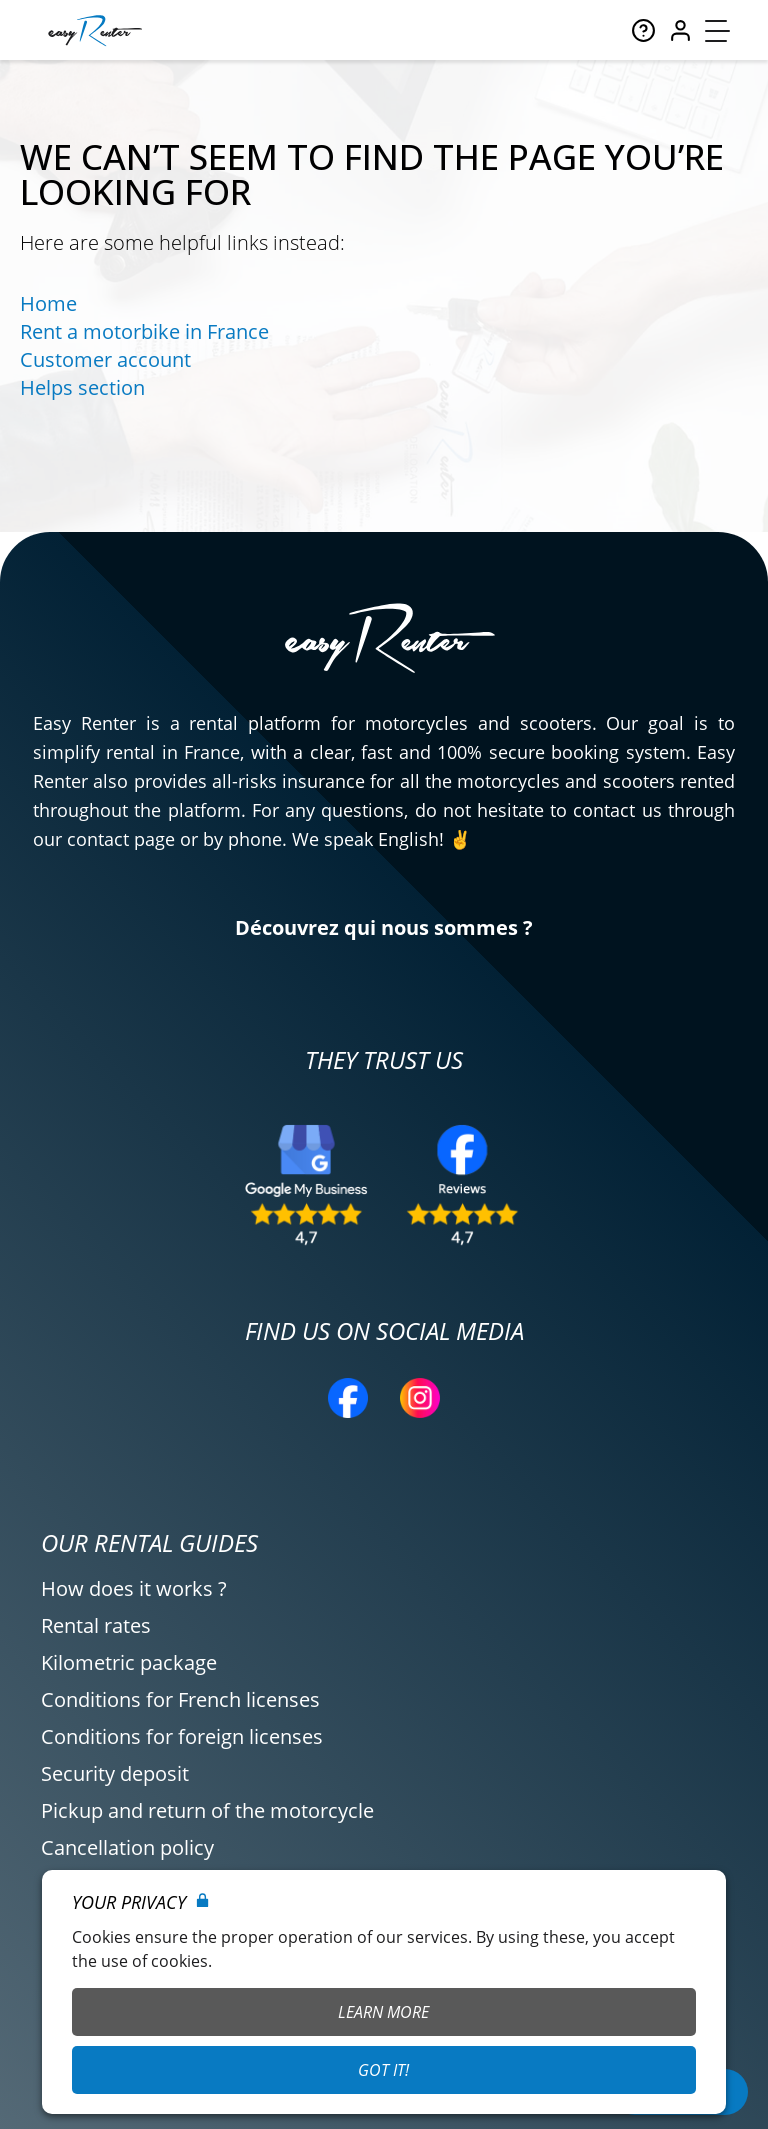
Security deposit (115, 1773)
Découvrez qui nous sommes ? (384, 927)
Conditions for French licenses (180, 1699)
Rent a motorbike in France (144, 331)
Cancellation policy (127, 1847)
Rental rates (96, 1625)
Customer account (105, 359)
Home (48, 303)
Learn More (383, 2012)
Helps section (82, 387)
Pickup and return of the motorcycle (207, 1810)
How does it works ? (134, 1588)
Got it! (383, 2070)
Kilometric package (129, 1662)
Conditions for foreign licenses (182, 1736)
